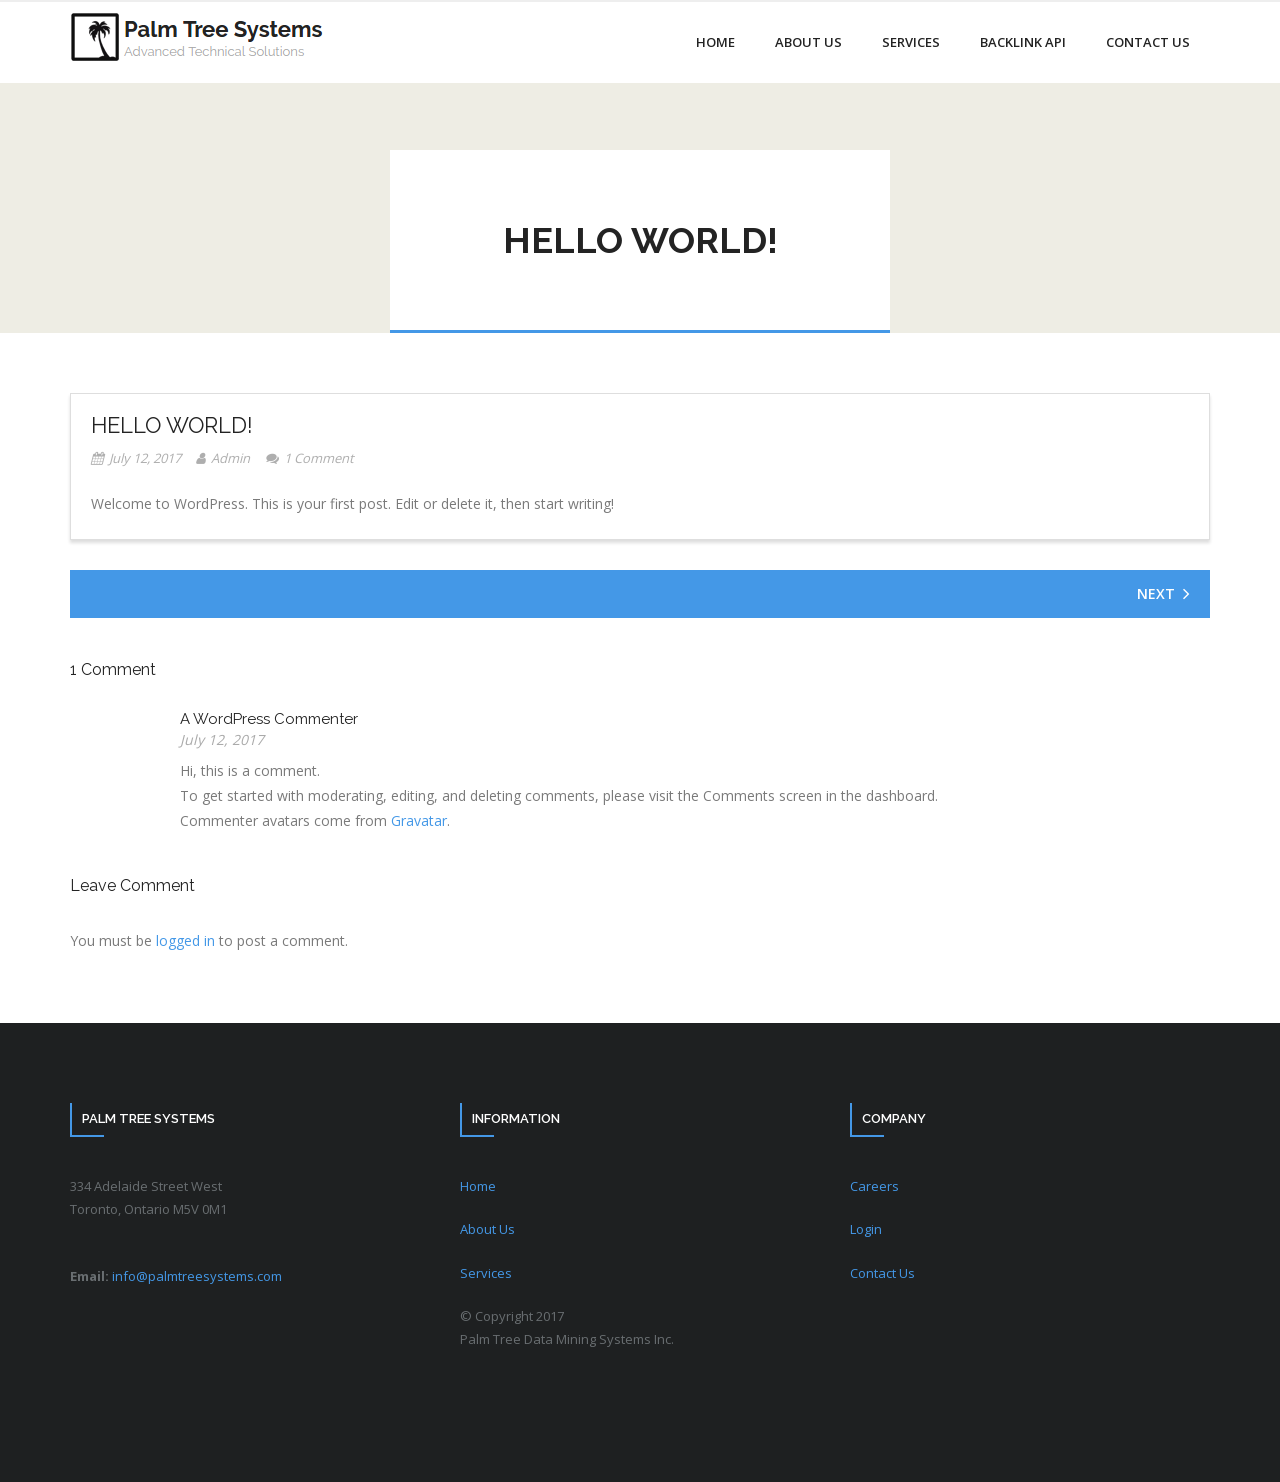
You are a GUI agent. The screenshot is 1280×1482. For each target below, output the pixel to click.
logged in (185, 940)
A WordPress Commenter (269, 719)
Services (486, 1273)
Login (866, 1229)
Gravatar (419, 820)
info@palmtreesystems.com (197, 1276)
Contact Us (882, 1273)
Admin (230, 458)
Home (478, 1186)
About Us (487, 1229)
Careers (874, 1186)
